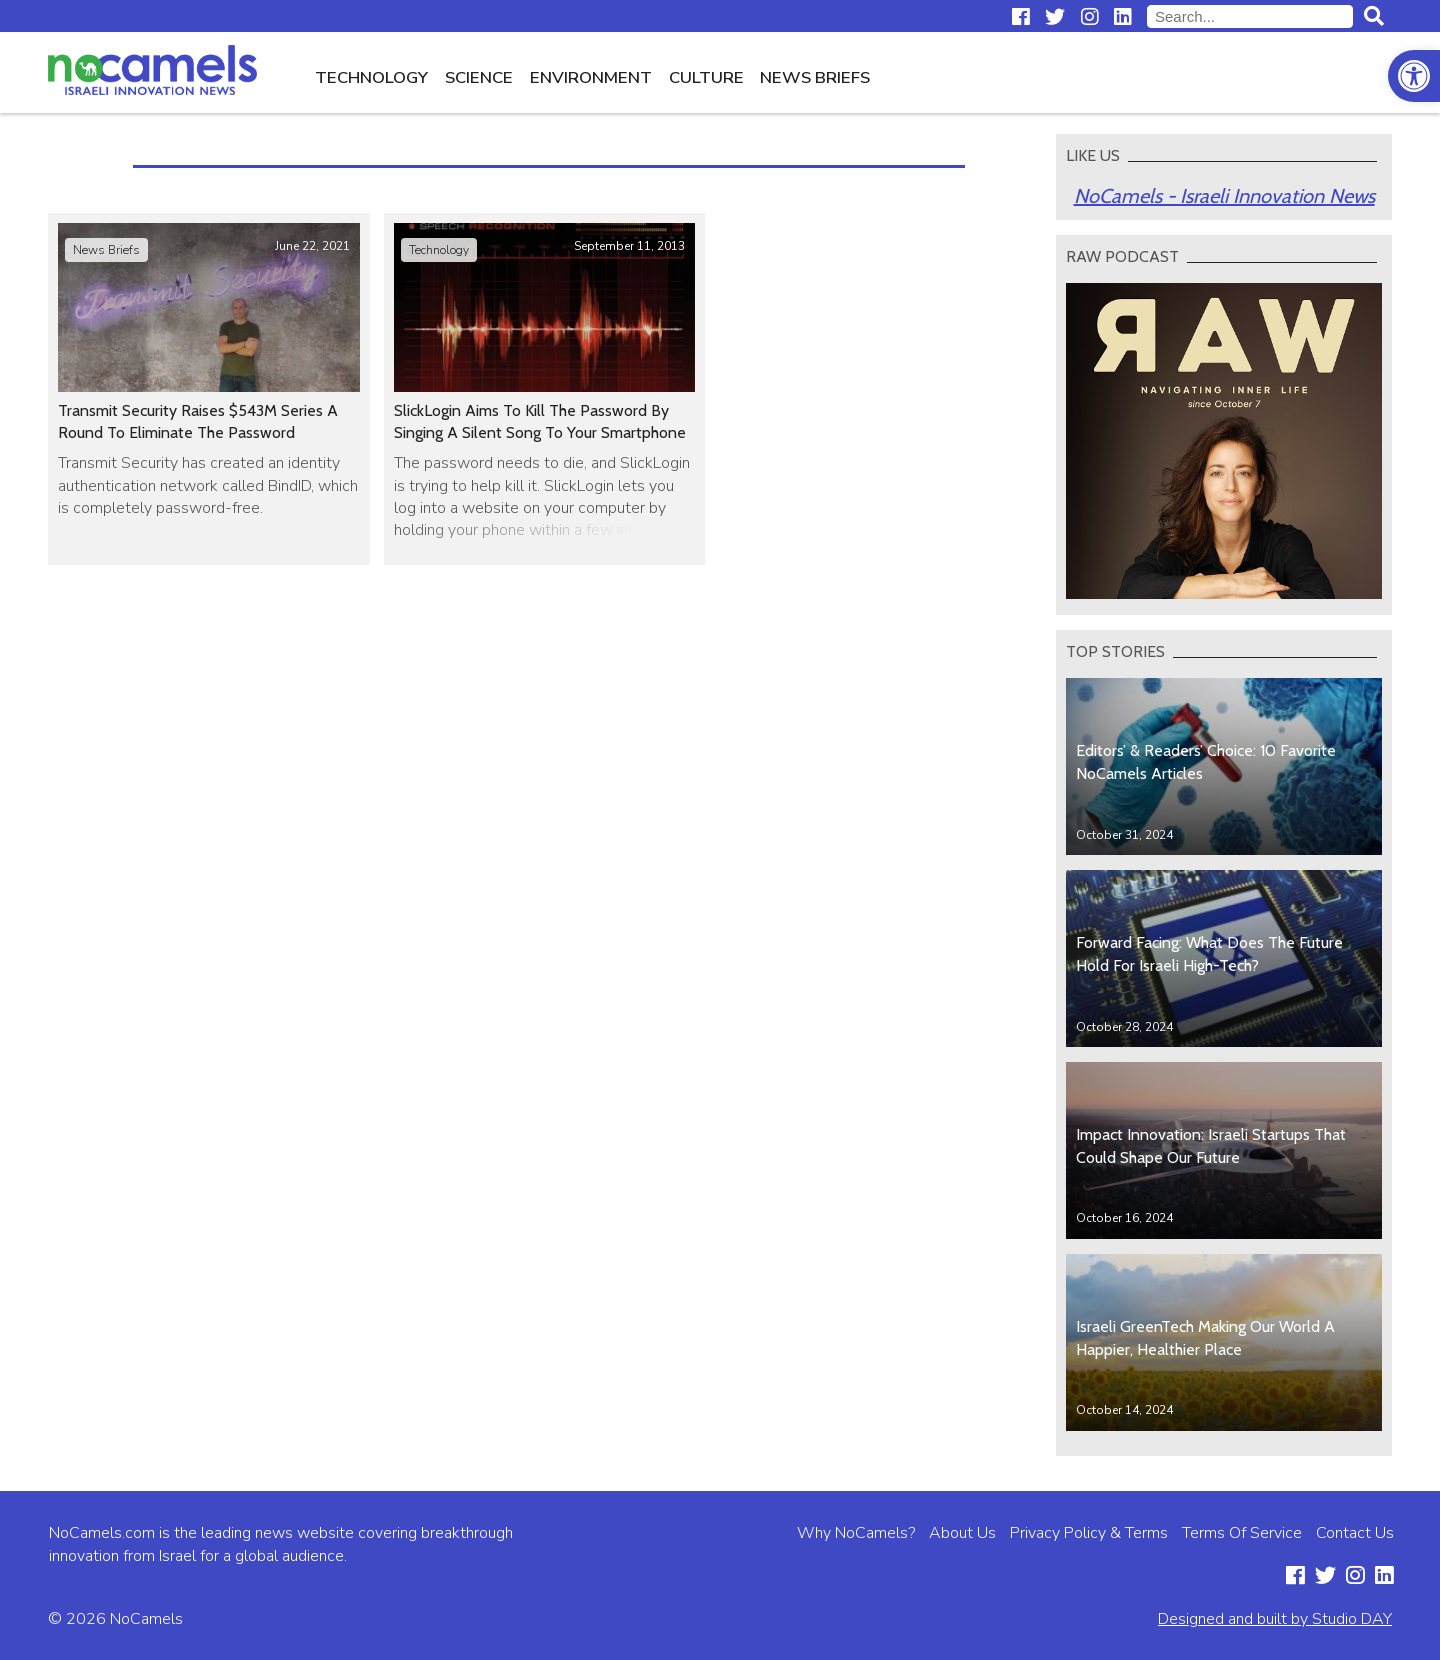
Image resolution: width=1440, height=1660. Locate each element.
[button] (1414, 76)
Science (479, 77)
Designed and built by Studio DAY (1275, 1619)
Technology (371, 77)
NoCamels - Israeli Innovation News (1224, 196)
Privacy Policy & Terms (1089, 1533)
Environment (591, 77)
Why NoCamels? (856, 1533)
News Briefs (815, 77)
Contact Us (1355, 1533)
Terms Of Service (1242, 1533)
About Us (962, 1533)
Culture (706, 77)
